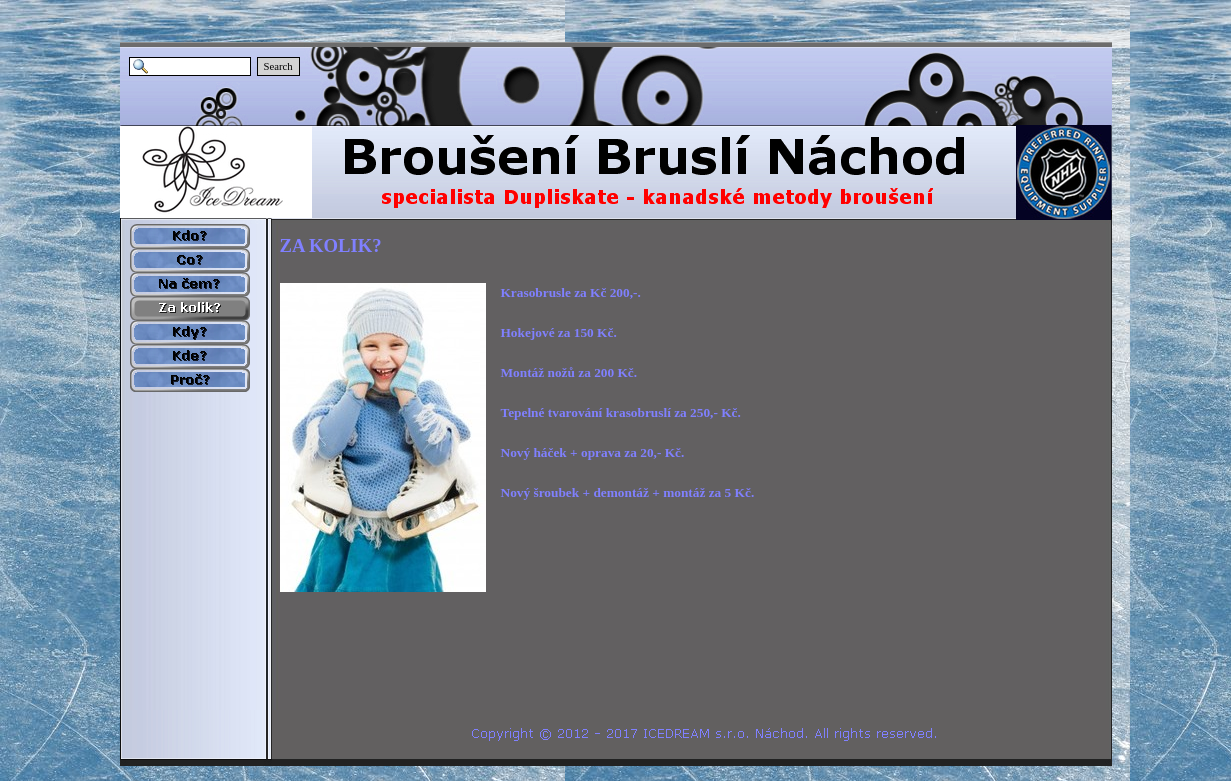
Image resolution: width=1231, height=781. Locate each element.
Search (278, 66)
